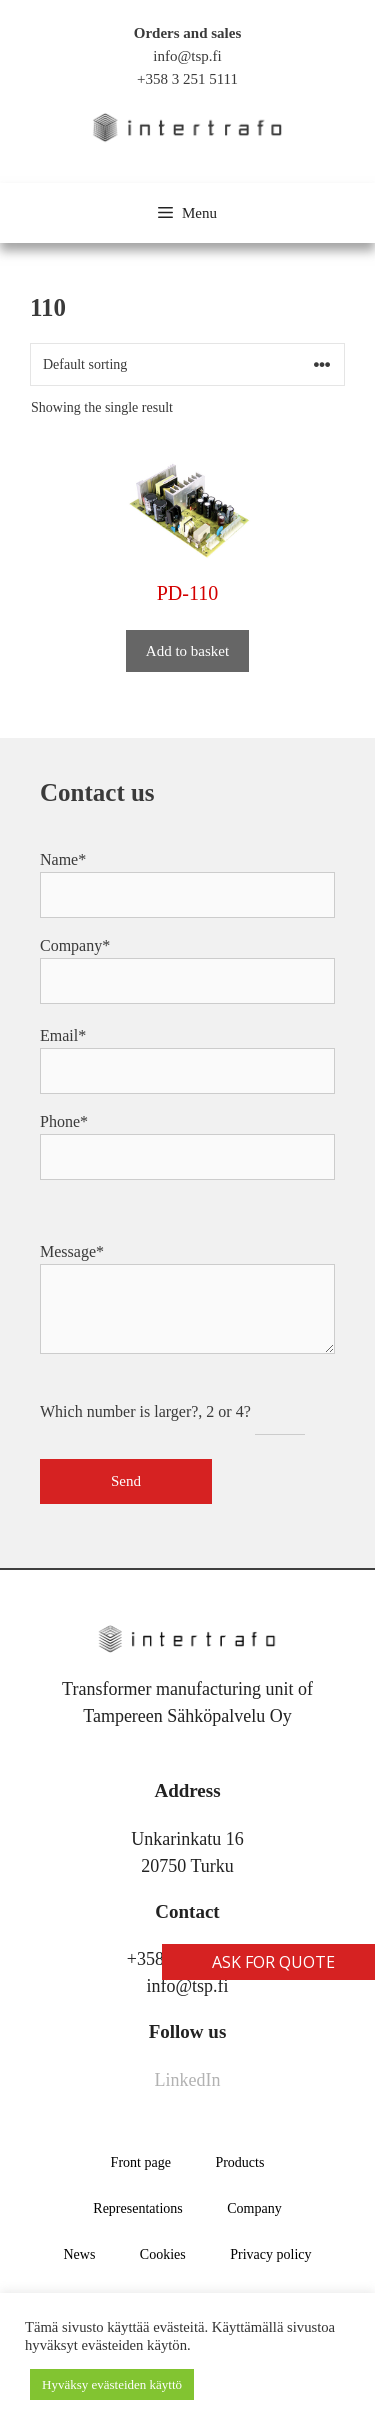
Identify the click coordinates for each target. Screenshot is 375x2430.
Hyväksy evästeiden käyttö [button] (112, 2384)
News (79, 2254)
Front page (141, 2162)
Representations (137, 2208)
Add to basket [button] (187, 651)
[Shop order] (187, 364)
